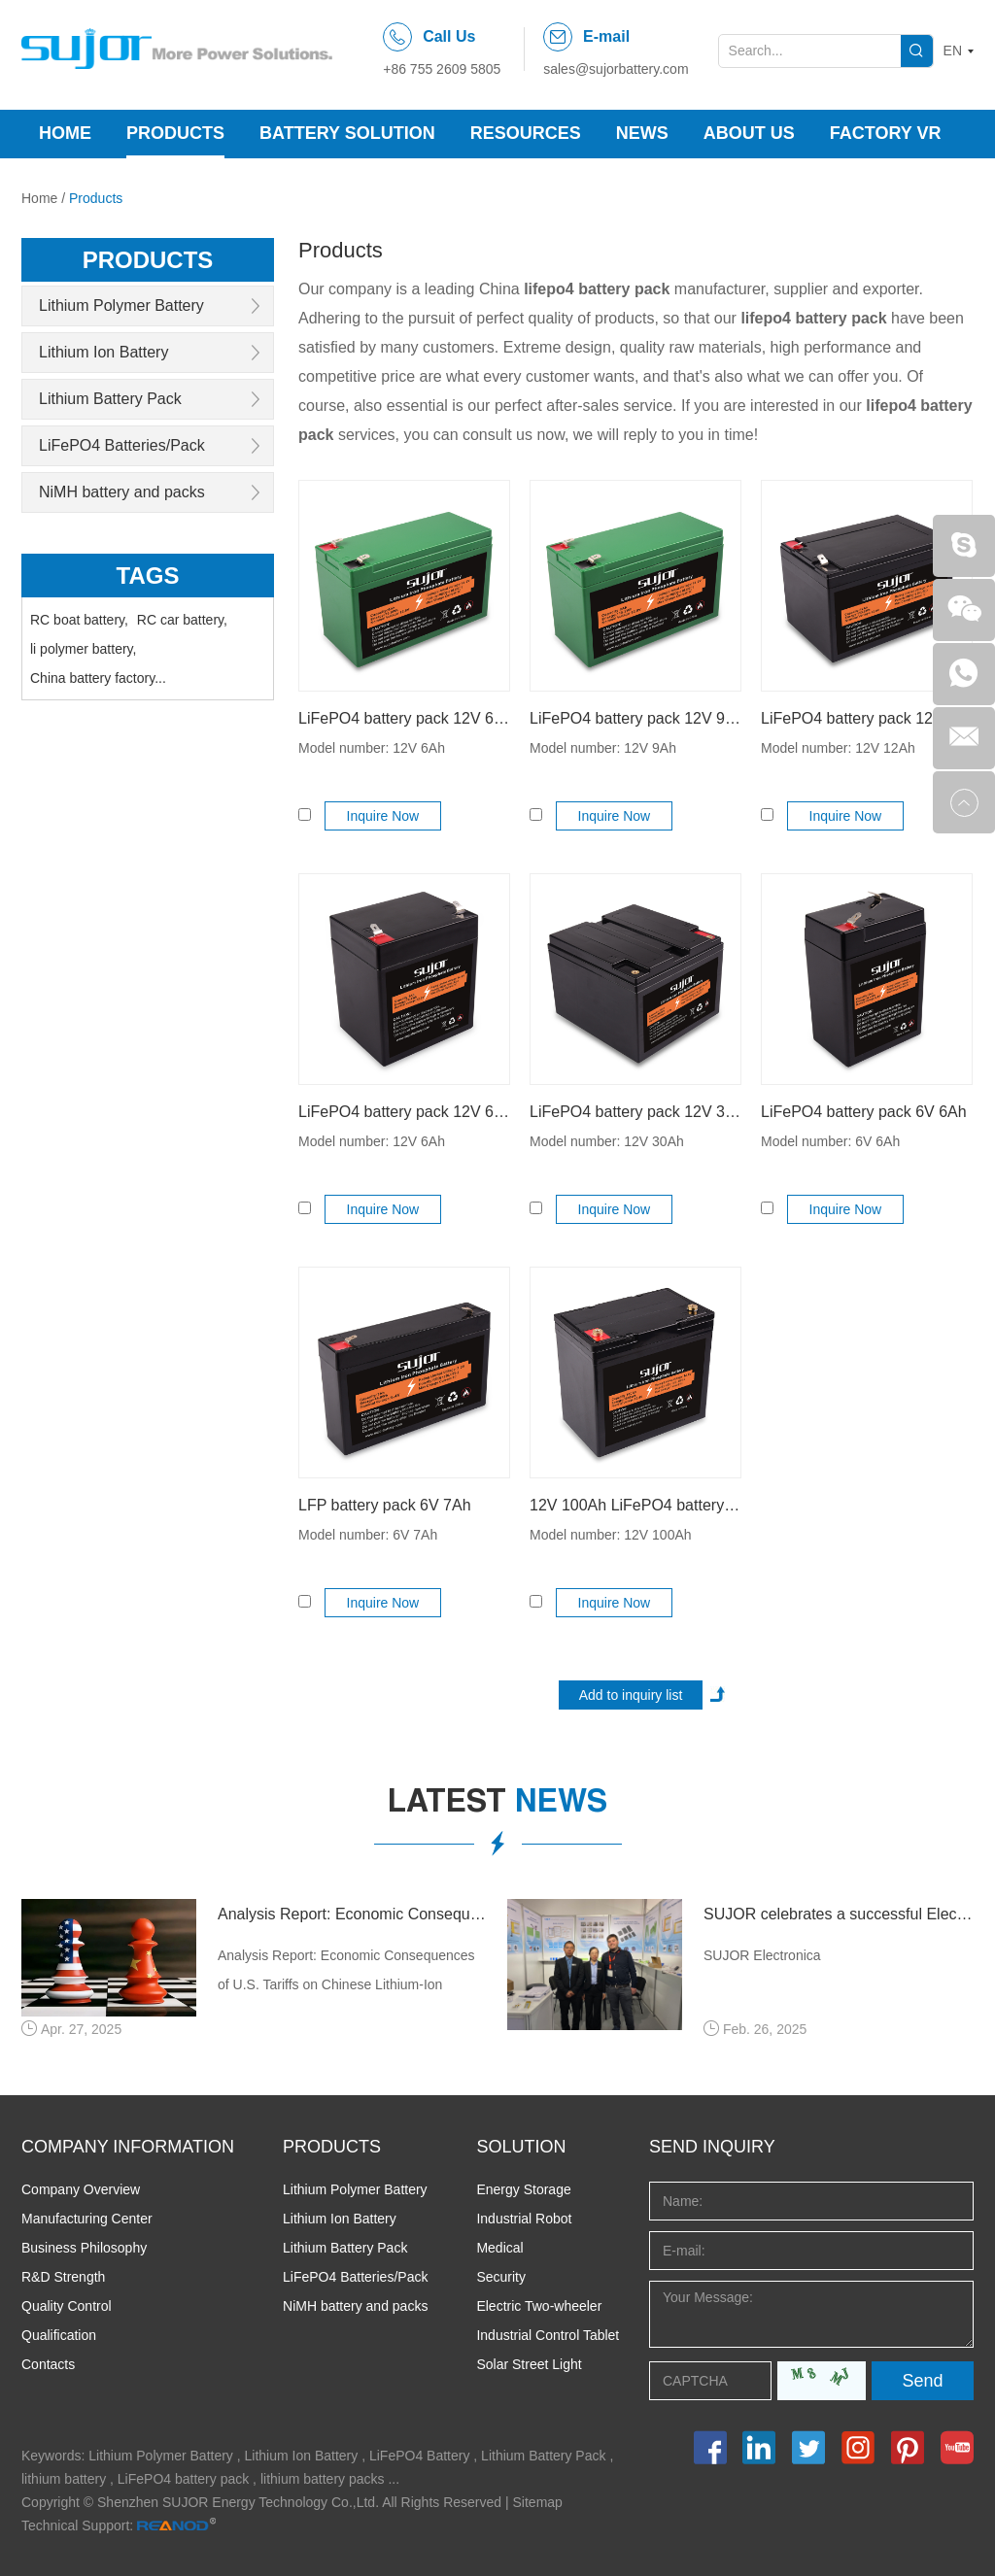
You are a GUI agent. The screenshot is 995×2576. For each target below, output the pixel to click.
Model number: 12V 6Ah (371, 748)
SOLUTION (521, 2146)
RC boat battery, (79, 619)
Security (501, 2277)
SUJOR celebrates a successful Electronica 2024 (838, 1914)
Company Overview (80, 2189)
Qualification (58, 2335)
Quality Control (66, 2306)
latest (497, 1804)
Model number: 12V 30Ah (607, 1141)
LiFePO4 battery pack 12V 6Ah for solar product (404, 1111)
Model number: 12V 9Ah (603, 748)
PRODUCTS (332, 2146)
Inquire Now (383, 816)
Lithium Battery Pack (110, 398)
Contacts (48, 2364)
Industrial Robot (523, 2218)
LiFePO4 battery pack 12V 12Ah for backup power (867, 718)
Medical (499, 2247)
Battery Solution (347, 133)
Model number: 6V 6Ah (830, 1141)
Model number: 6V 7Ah (367, 1534)
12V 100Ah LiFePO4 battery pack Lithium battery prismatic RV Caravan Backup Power (635, 1505)
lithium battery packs (322, 2479)
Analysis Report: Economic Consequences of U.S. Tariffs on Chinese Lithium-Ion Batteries (353, 1914)
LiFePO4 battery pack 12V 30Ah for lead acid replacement (635, 1111)
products (148, 260)
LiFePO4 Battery (419, 2455)
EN (953, 50)
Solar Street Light (528, 2364)
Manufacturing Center (87, 2218)
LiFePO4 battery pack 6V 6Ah (864, 1111)
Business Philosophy (84, 2247)
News (642, 133)
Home (65, 133)
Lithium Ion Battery (103, 352)
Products (175, 133)
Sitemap (538, 2502)
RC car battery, (182, 619)
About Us (749, 133)
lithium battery (63, 2479)
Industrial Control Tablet (547, 2335)
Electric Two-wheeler (538, 2306)
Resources (525, 133)
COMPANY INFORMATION (127, 2146)
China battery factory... (98, 678)
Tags (148, 575)
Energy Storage (523, 2189)
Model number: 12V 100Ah (611, 1534)
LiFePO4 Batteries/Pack (122, 445)
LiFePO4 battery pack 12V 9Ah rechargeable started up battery (635, 718)
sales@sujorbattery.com (615, 69)
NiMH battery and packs (122, 492)
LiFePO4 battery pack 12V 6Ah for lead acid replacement (404, 718)
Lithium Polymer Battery (121, 305)
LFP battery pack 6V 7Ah (384, 1505)
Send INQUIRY (712, 2146)
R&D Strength (63, 2277)
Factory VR (886, 133)
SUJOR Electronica (762, 1955)
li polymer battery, (83, 649)
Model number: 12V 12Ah (838, 748)
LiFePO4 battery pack (183, 2479)
